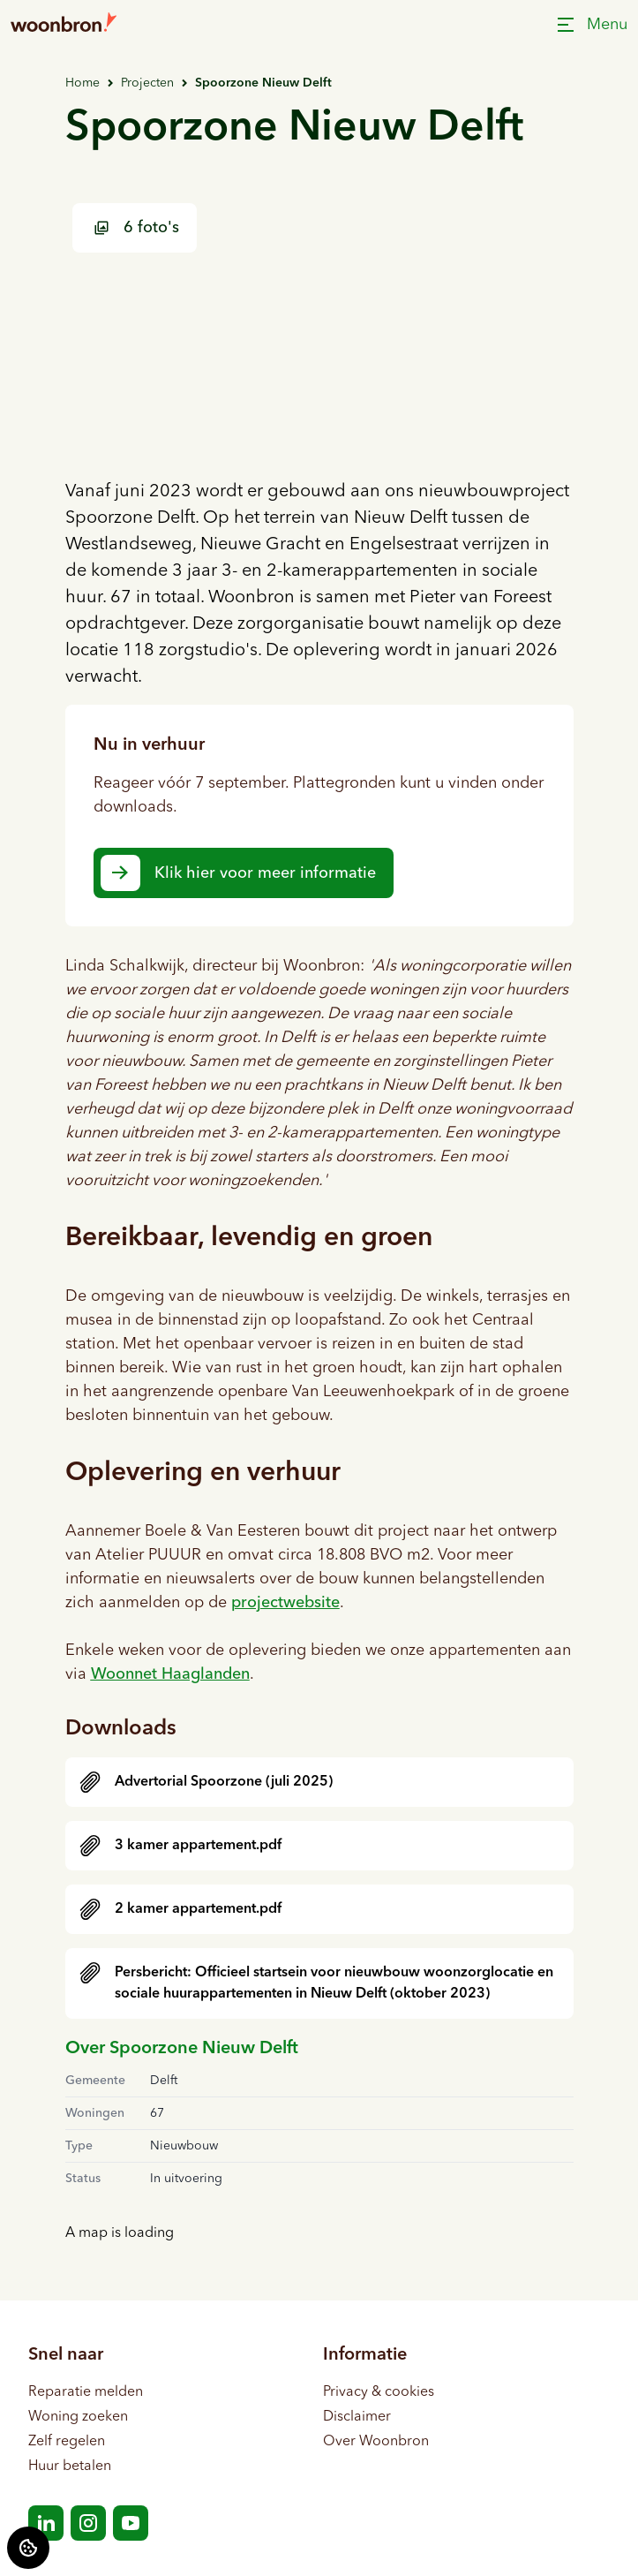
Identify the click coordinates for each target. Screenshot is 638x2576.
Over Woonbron (376, 2442)
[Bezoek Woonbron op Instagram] (88, 2523)
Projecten (147, 83)
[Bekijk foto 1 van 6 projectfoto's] (229, 323)
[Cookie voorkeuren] (28, 2548)
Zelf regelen (66, 2442)
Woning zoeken (78, 2417)
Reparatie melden (85, 2392)
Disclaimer (357, 2417)
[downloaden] (319, 1782)
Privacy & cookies (378, 2392)
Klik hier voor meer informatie (265, 873)
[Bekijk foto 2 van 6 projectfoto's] (491, 256)
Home (82, 83)
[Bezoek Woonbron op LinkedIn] (46, 2523)
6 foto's (136, 228)
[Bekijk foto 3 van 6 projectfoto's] (491, 390)
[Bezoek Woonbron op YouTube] (130, 2523)
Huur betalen (69, 2466)
